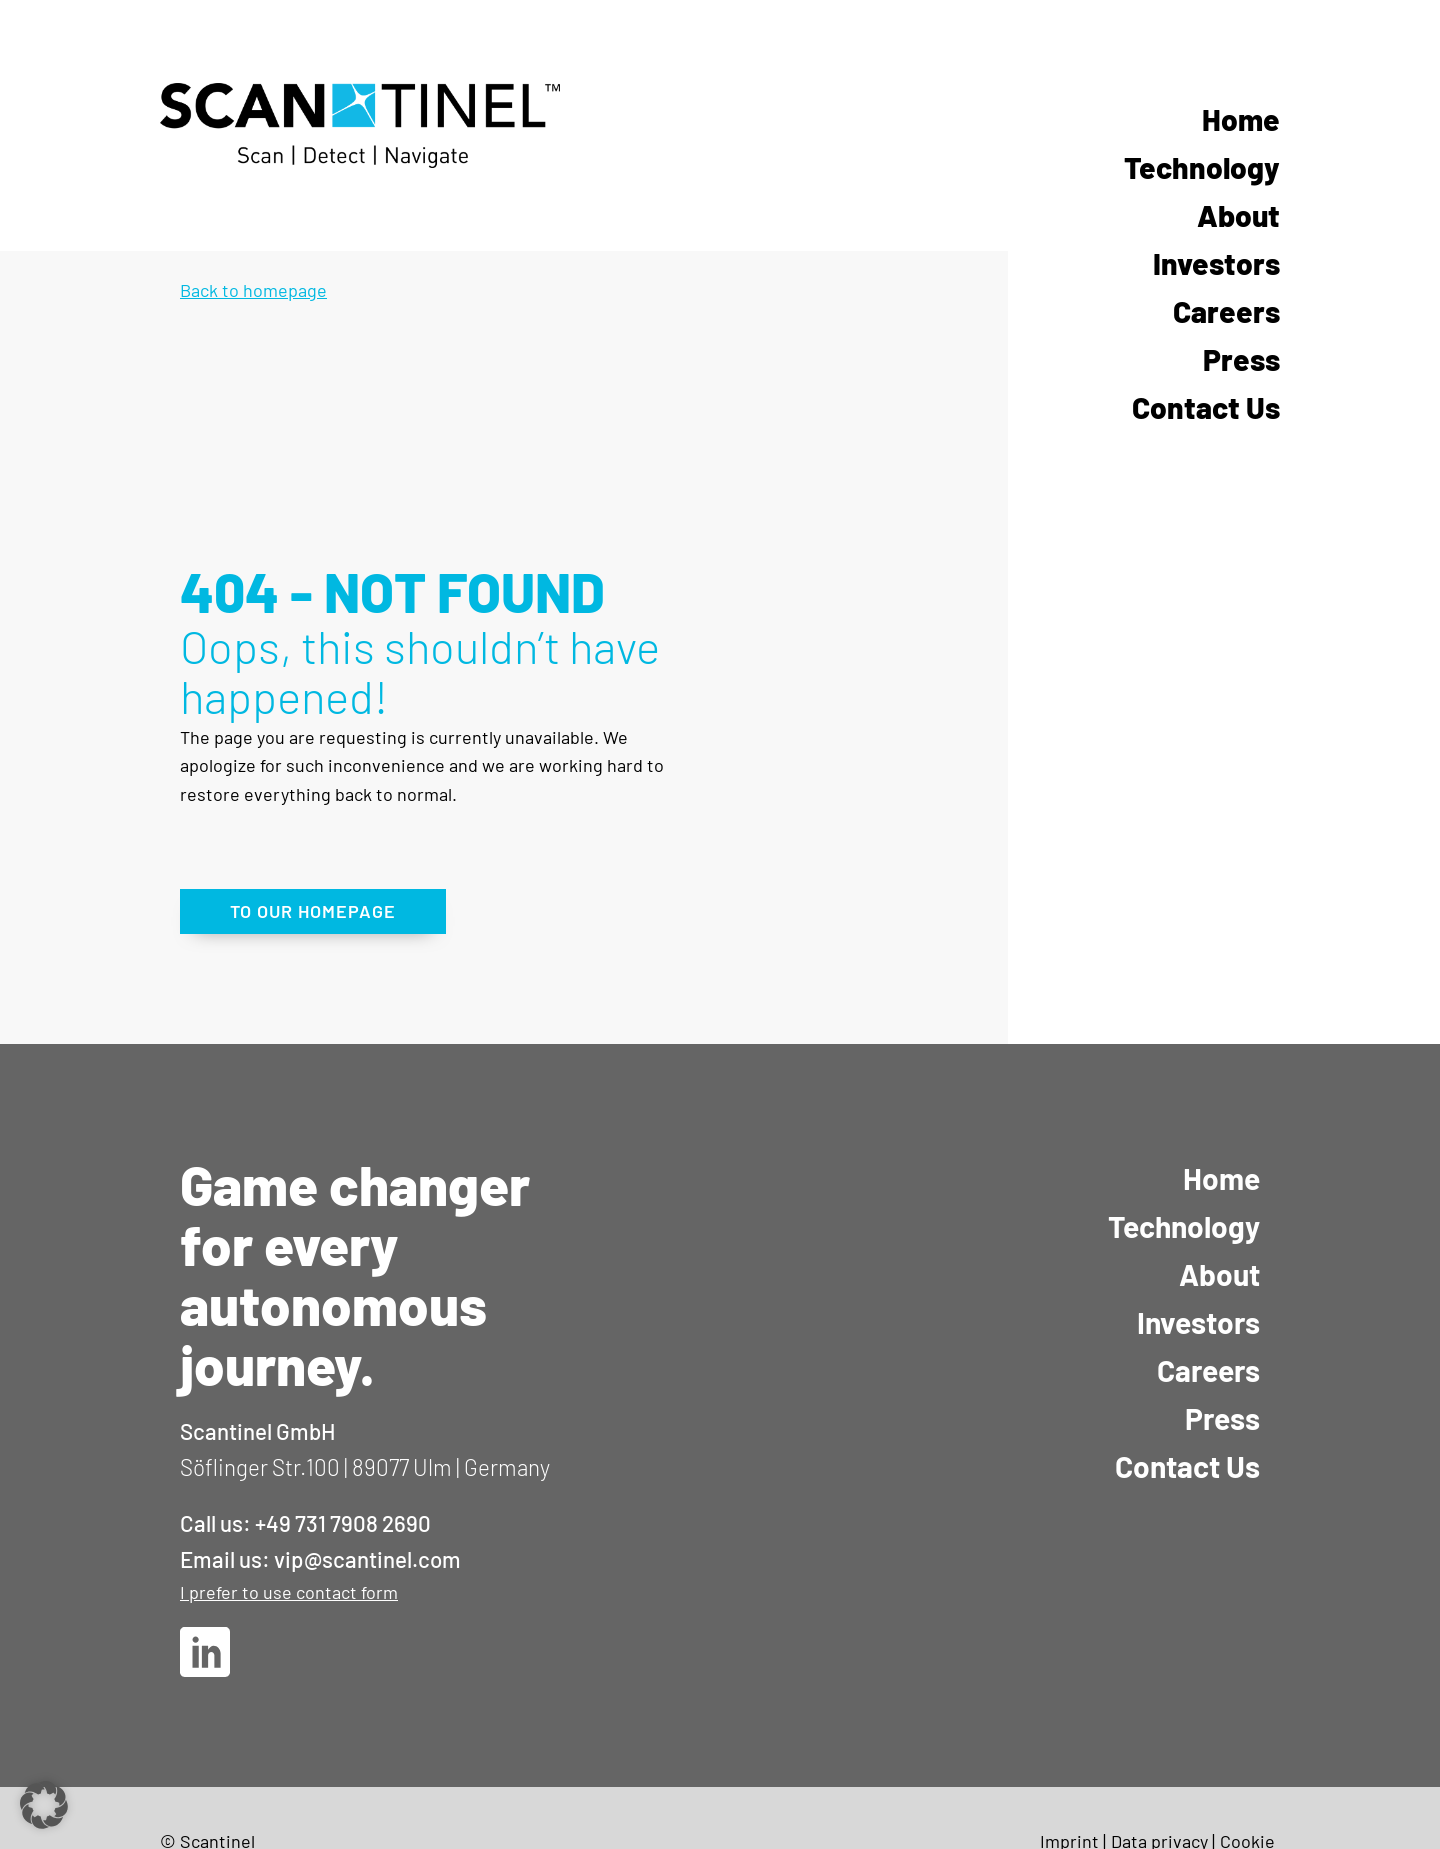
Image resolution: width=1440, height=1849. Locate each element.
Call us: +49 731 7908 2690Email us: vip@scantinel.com (320, 1541)
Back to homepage (253, 290)
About (1238, 215)
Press (1241, 359)
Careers (1226, 311)
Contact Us (1206, 407)
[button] (44, 1805)
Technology (1202, 167)
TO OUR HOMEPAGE (313, 911)
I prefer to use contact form (289, 1592)
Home (1241, 119)
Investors (1216, 263)
